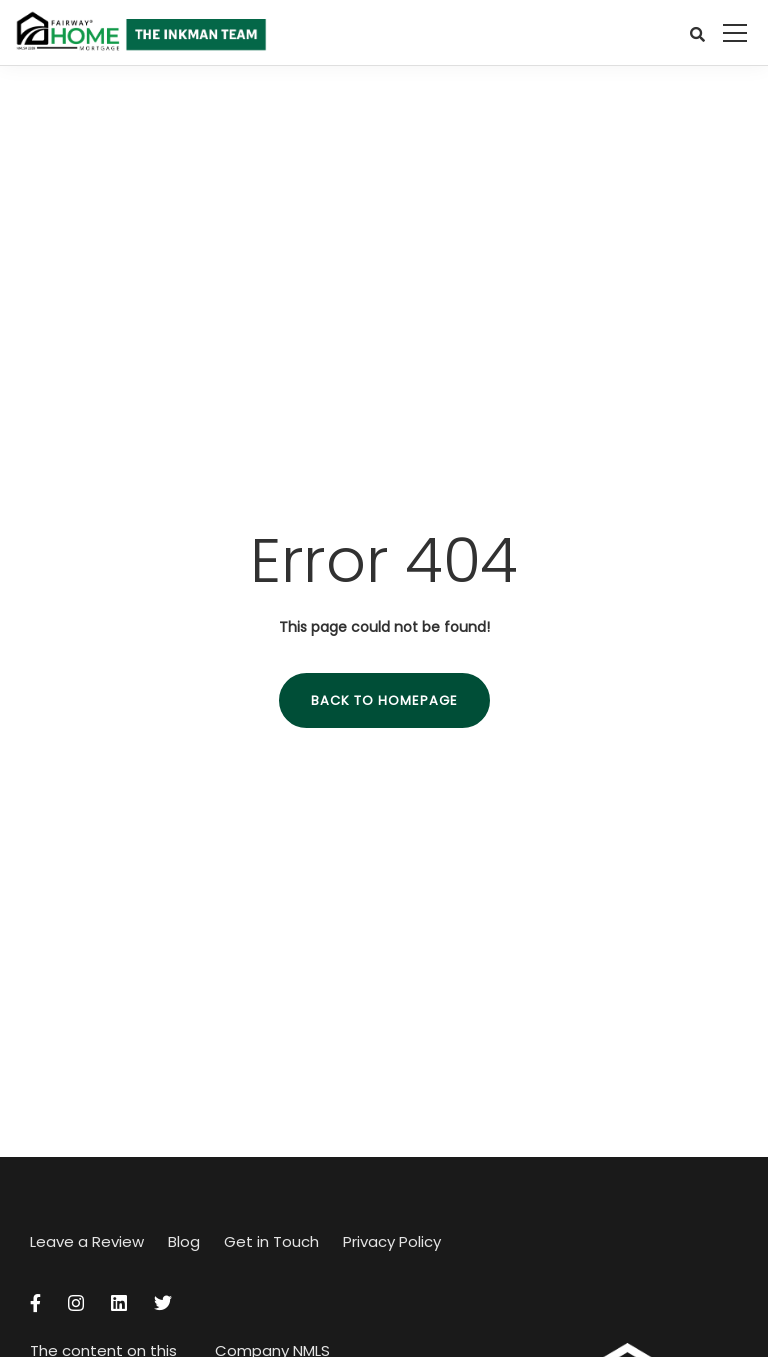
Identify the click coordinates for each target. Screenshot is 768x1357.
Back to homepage (384, 700)
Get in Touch (271, 1241)
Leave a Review (87, 1241)
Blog (184, 1241)
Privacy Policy (392, 1241)
